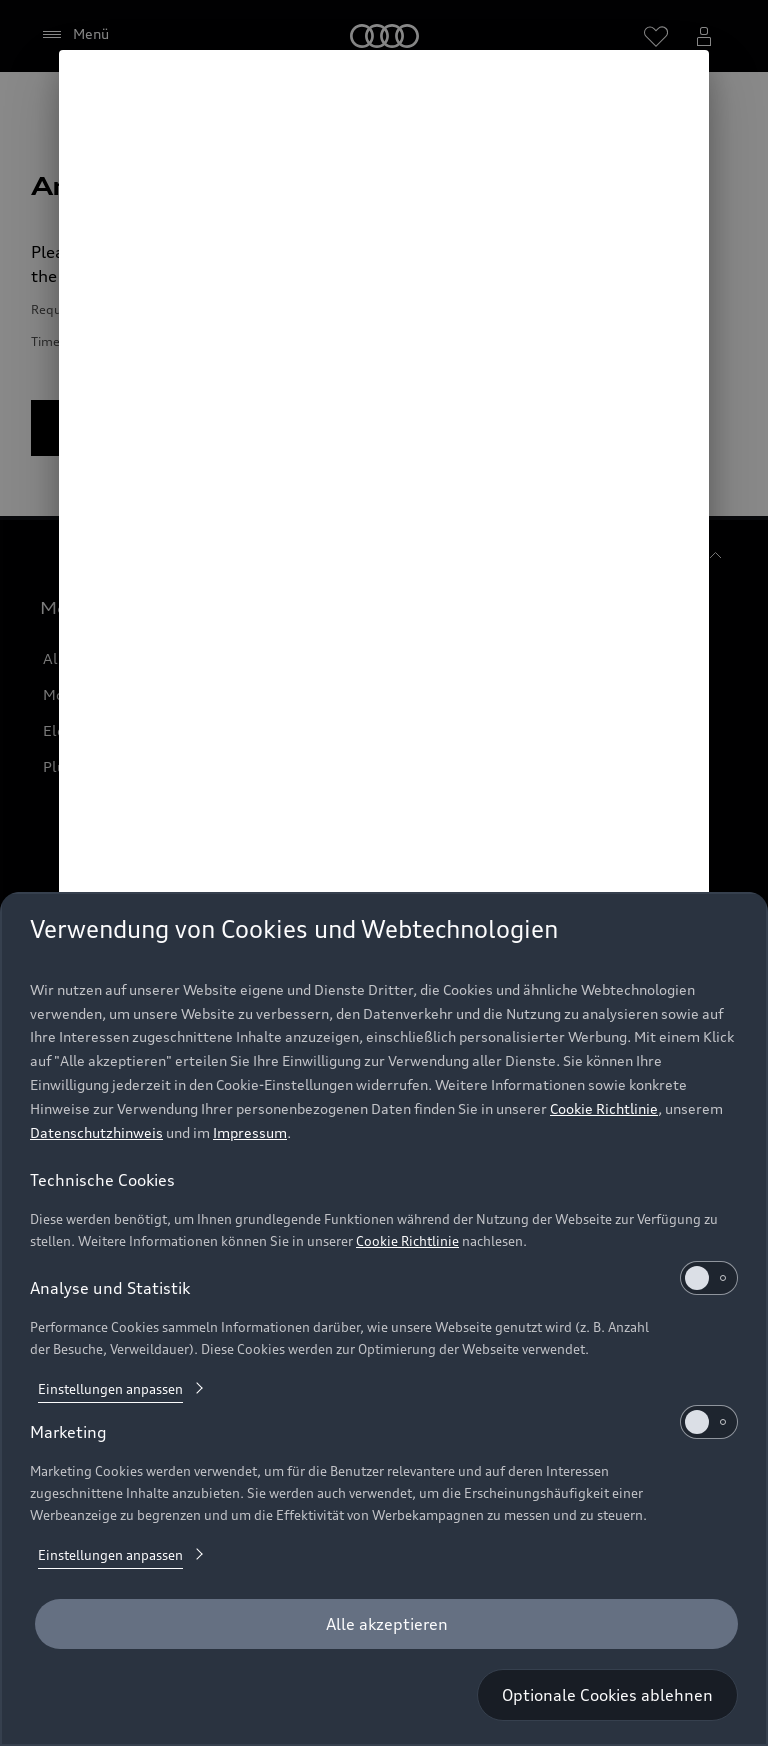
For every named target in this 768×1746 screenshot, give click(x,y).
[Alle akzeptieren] (386, 1624)
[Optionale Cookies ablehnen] (607, 1695)
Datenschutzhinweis (96, 1132)
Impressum (250, 1132)
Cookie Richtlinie (604, 1108)
